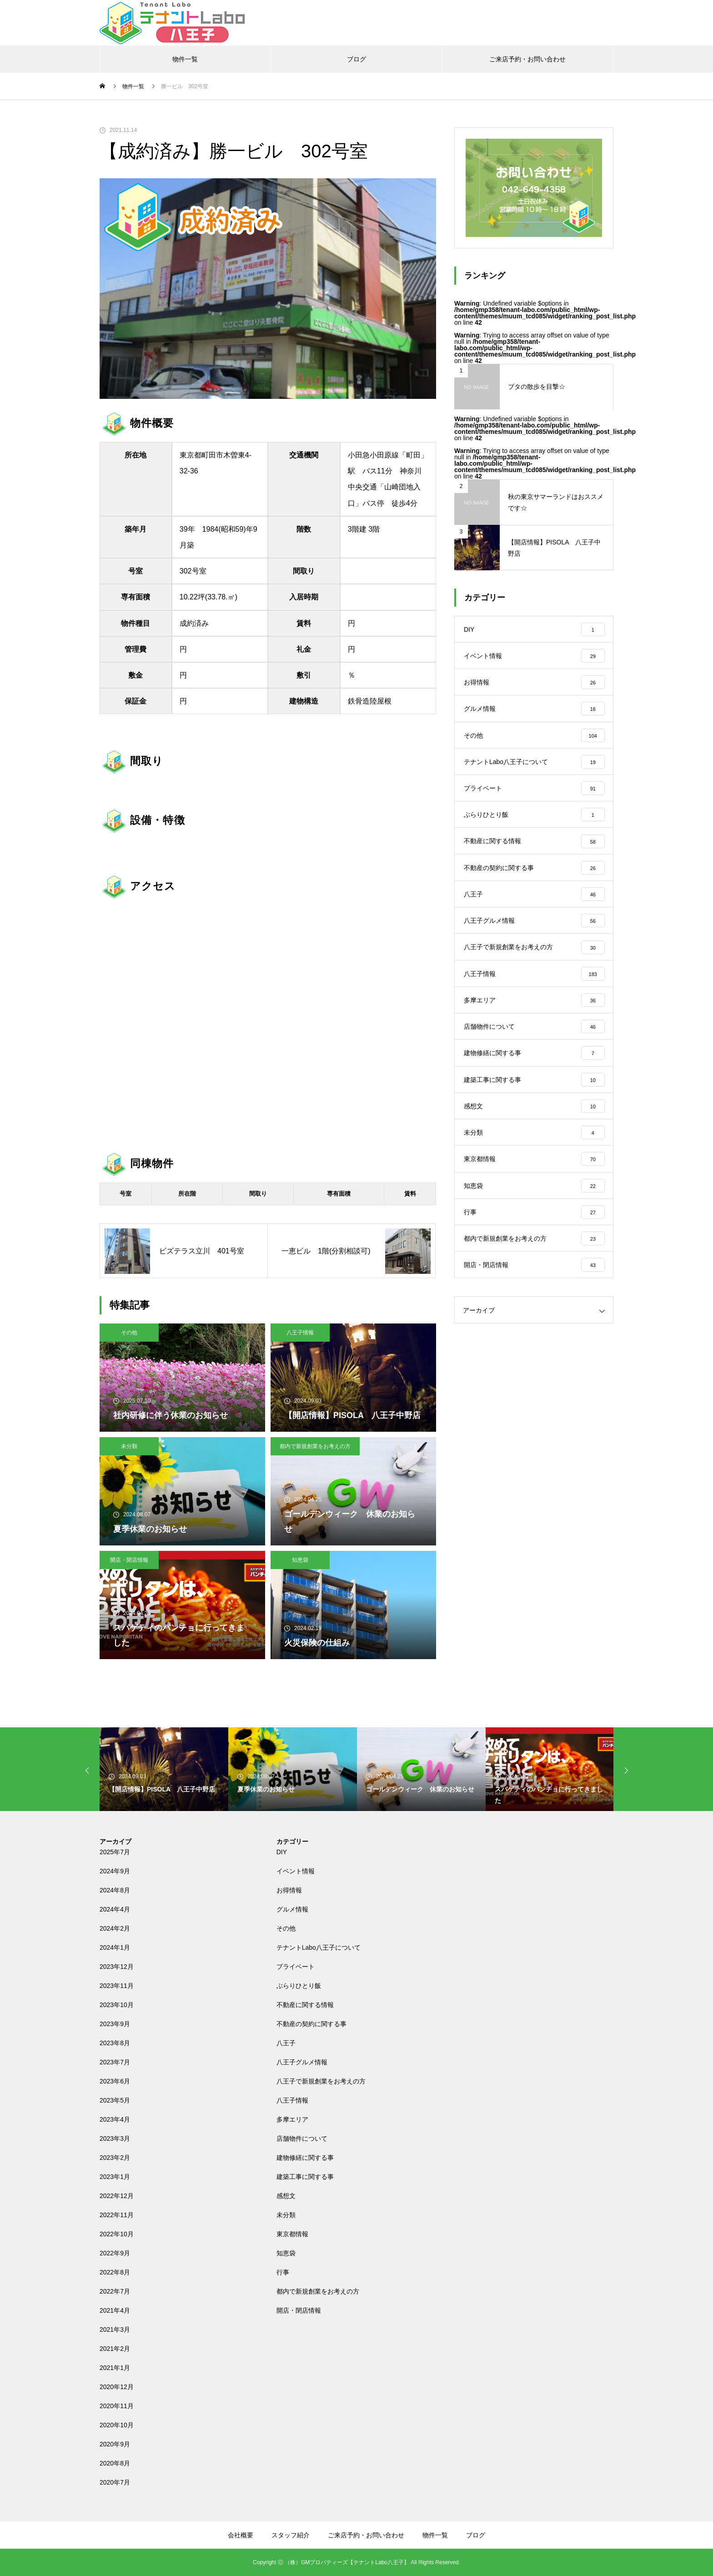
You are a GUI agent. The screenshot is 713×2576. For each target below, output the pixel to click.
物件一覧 (185, 59)
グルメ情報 (292, 1909)
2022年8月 (115, 2272)
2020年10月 (117, 2425)
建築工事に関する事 (305, 2176)
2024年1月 (115, 1947)
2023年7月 (115, 2062)
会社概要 (240, 2535)
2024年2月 (115, 1928)
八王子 (286, 2043)
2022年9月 (115, 2253)
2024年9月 (115, 1871)
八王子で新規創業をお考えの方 (321, 2081)
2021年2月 (115, 2348)
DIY (281, 1852)
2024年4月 (115, 1909)
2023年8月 (115, 2043)
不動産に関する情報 (305, 2004)
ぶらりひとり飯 (298, 1985)
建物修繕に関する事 (305, 2157)
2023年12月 (117, 1966)
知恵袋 (300, 1560)
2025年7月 (115, 1852)
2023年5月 (115, 2100)
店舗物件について (301, 2138)
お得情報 (289, 1890)
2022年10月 (117, 2234)
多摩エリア (292, 2119)
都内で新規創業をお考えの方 (315, 1446)
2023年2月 (115, 2157)
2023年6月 (115, 2081)
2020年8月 (115, 2463)
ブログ (356, 59)
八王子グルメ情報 (301, 2062)
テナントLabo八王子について (318, 1947)
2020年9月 (115, 2444)
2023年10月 (117, 2004)
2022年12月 (117, 2195)
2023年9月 (115, 2024)
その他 (129, 1332)
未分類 (129, 1446)
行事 (282, 2272)
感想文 (286, 2195)
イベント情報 (295, 1871)
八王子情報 (300, 1332)
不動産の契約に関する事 (311, 2024)
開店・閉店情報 (129, 1560)
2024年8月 (115, 1890)
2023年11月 (117, 1985)
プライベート (295, 1966)
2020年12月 (117, 2386)
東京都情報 (292, 2234)
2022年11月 (117, 2215)
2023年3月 (115, 2138)
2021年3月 (115, 2329)
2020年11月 (117, 2406)
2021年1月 (115, 2367)
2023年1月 (115, 2176)
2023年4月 (115, 2119)
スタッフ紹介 (290, 2535)
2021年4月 (115, 2310)
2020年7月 (115, 2482)
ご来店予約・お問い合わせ (527, 59)
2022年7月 (115, 2291)
